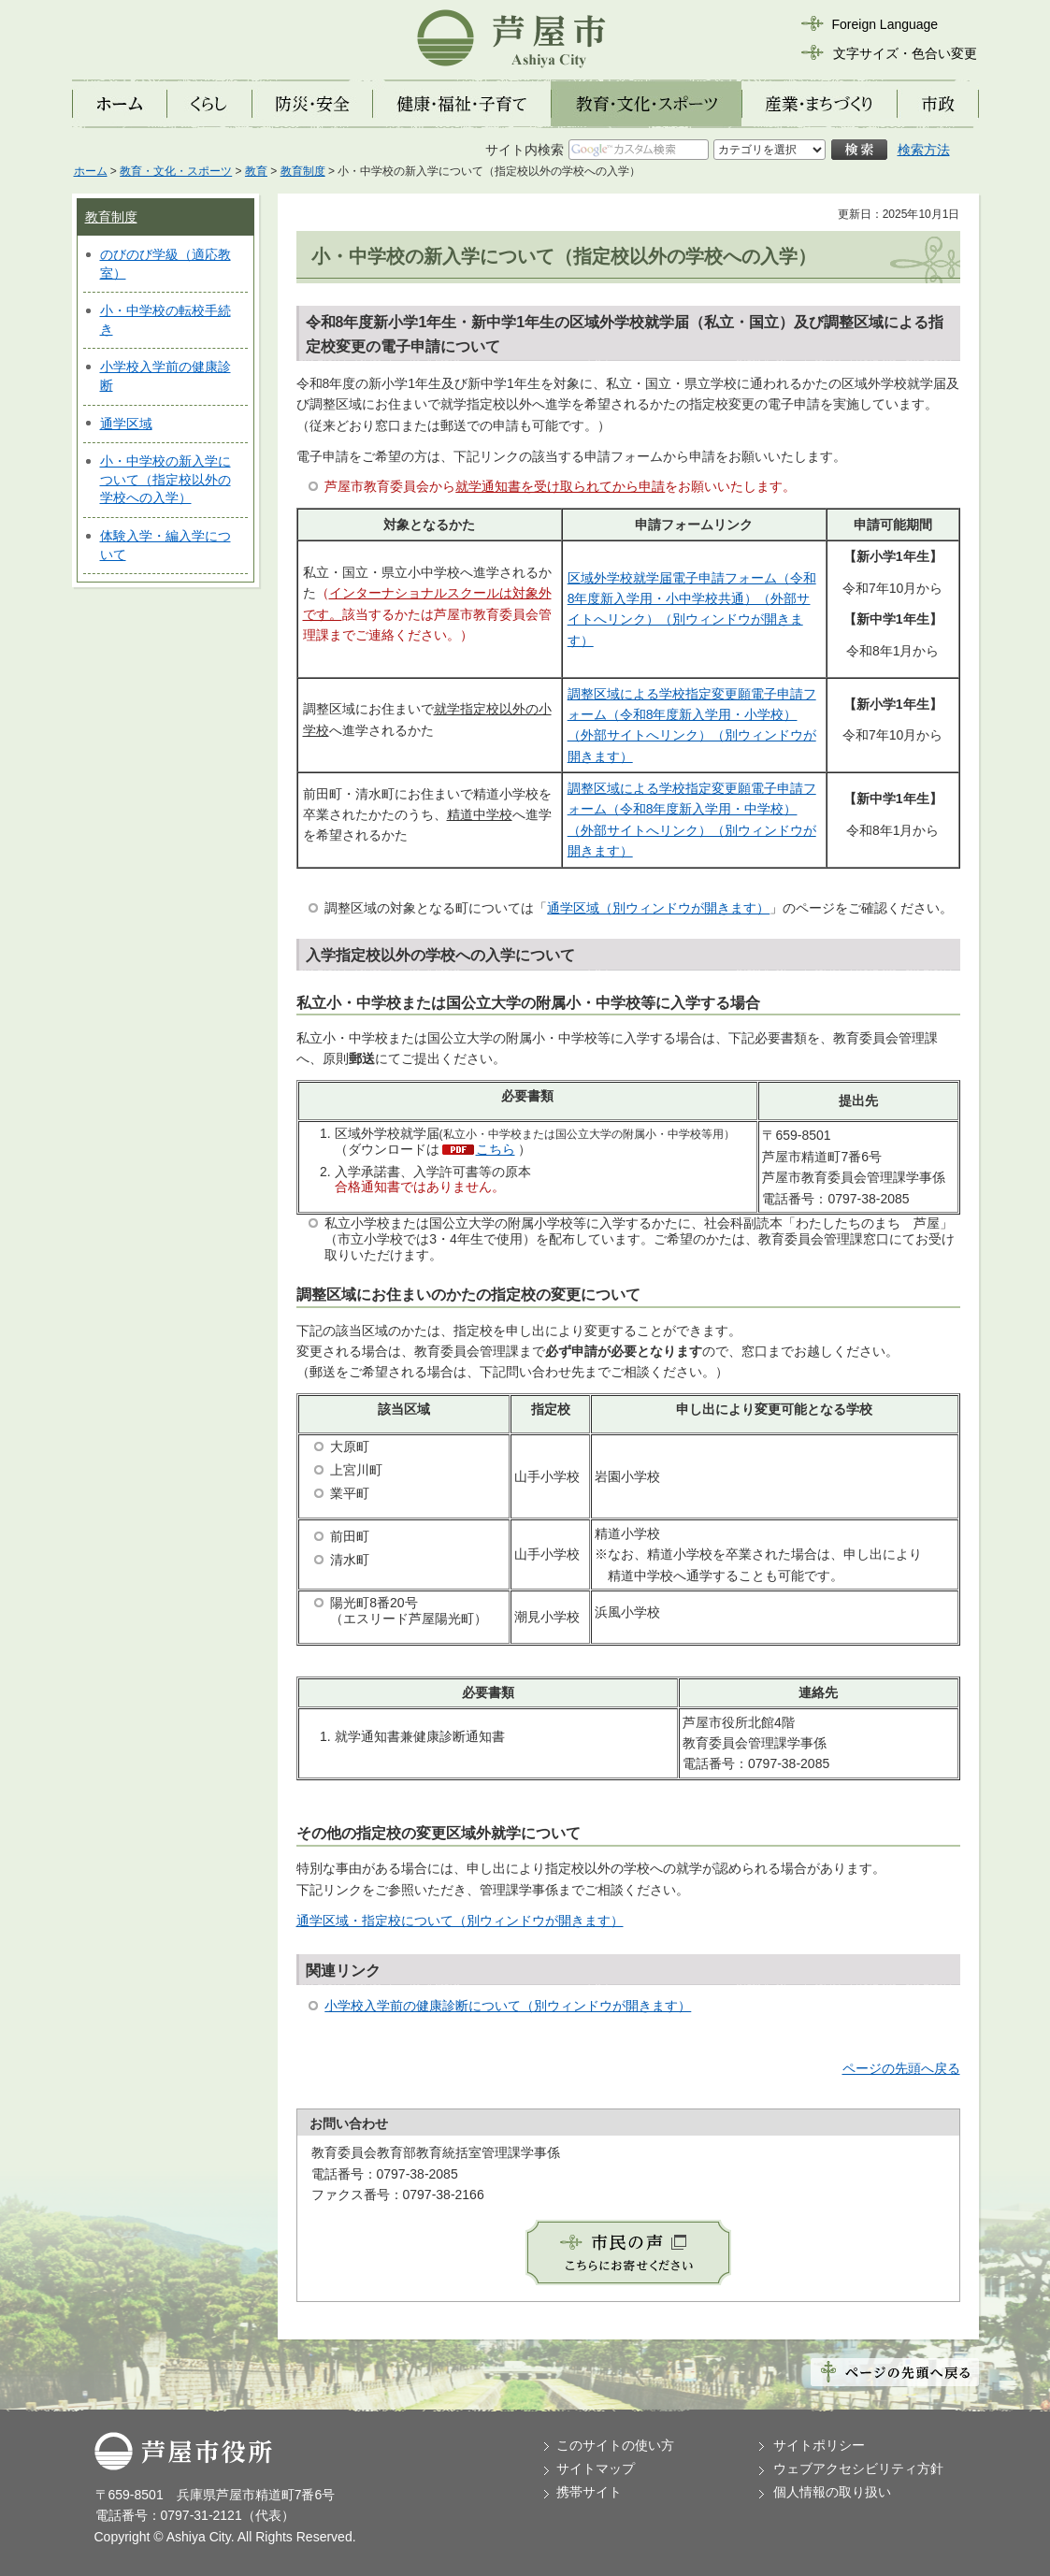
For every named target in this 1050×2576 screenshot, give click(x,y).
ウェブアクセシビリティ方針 (858, 2468)
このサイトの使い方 (615, 2445)
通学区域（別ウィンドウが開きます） (658, 907)
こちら (495, 1149)
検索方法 (924, 149)
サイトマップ (595, 2468)
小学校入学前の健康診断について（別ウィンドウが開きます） (507, 2005)
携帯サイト (589, 2491)
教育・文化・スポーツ (176, 171)
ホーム (91, 171)
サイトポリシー (819, 2445)
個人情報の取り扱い (832, 2491)
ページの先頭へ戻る (901, 2068)
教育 (256, 171)
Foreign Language (885, 24)
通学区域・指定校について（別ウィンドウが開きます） (460, 1920)
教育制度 (302, 171)
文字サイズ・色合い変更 (905, 53)
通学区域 (126, 423)
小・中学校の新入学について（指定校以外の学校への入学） (165, 479)
